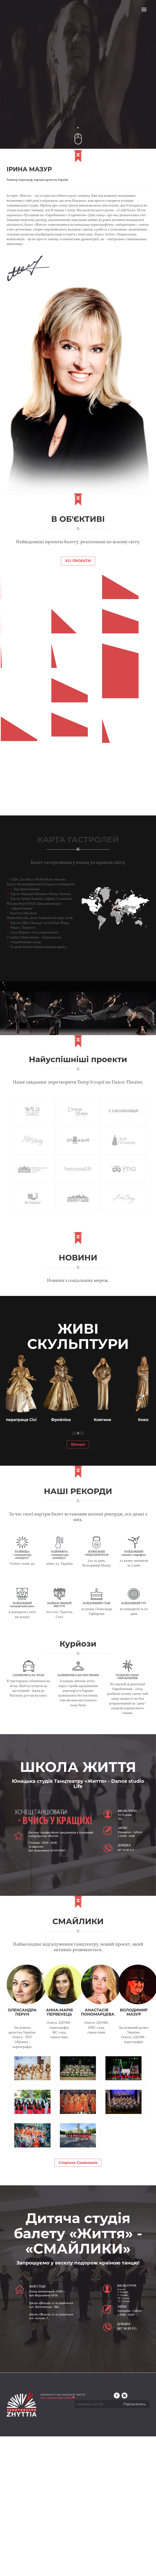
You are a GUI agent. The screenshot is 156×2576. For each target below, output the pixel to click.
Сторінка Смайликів (77, 2163)
